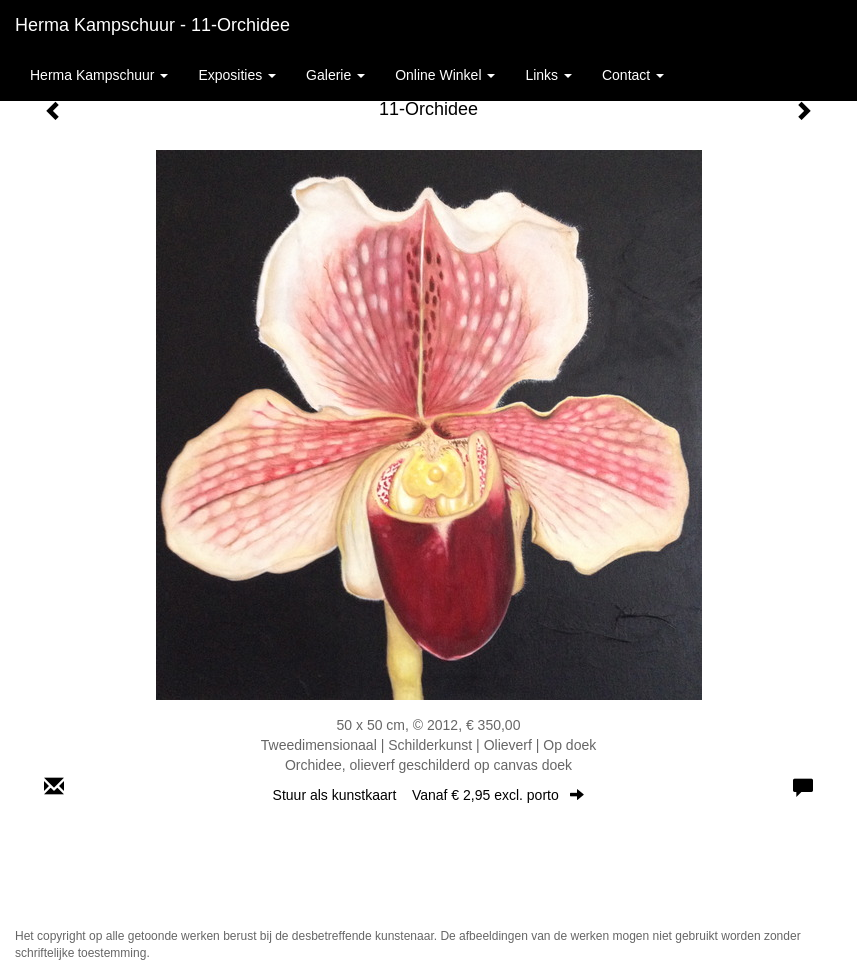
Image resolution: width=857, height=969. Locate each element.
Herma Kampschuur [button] (99, 75)
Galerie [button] (335, 75)
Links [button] (548, 75)
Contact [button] (633, 75)
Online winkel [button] (445, 75)
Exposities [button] (237, 75)
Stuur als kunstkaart (429, 795)
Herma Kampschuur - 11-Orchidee (152, 25)
